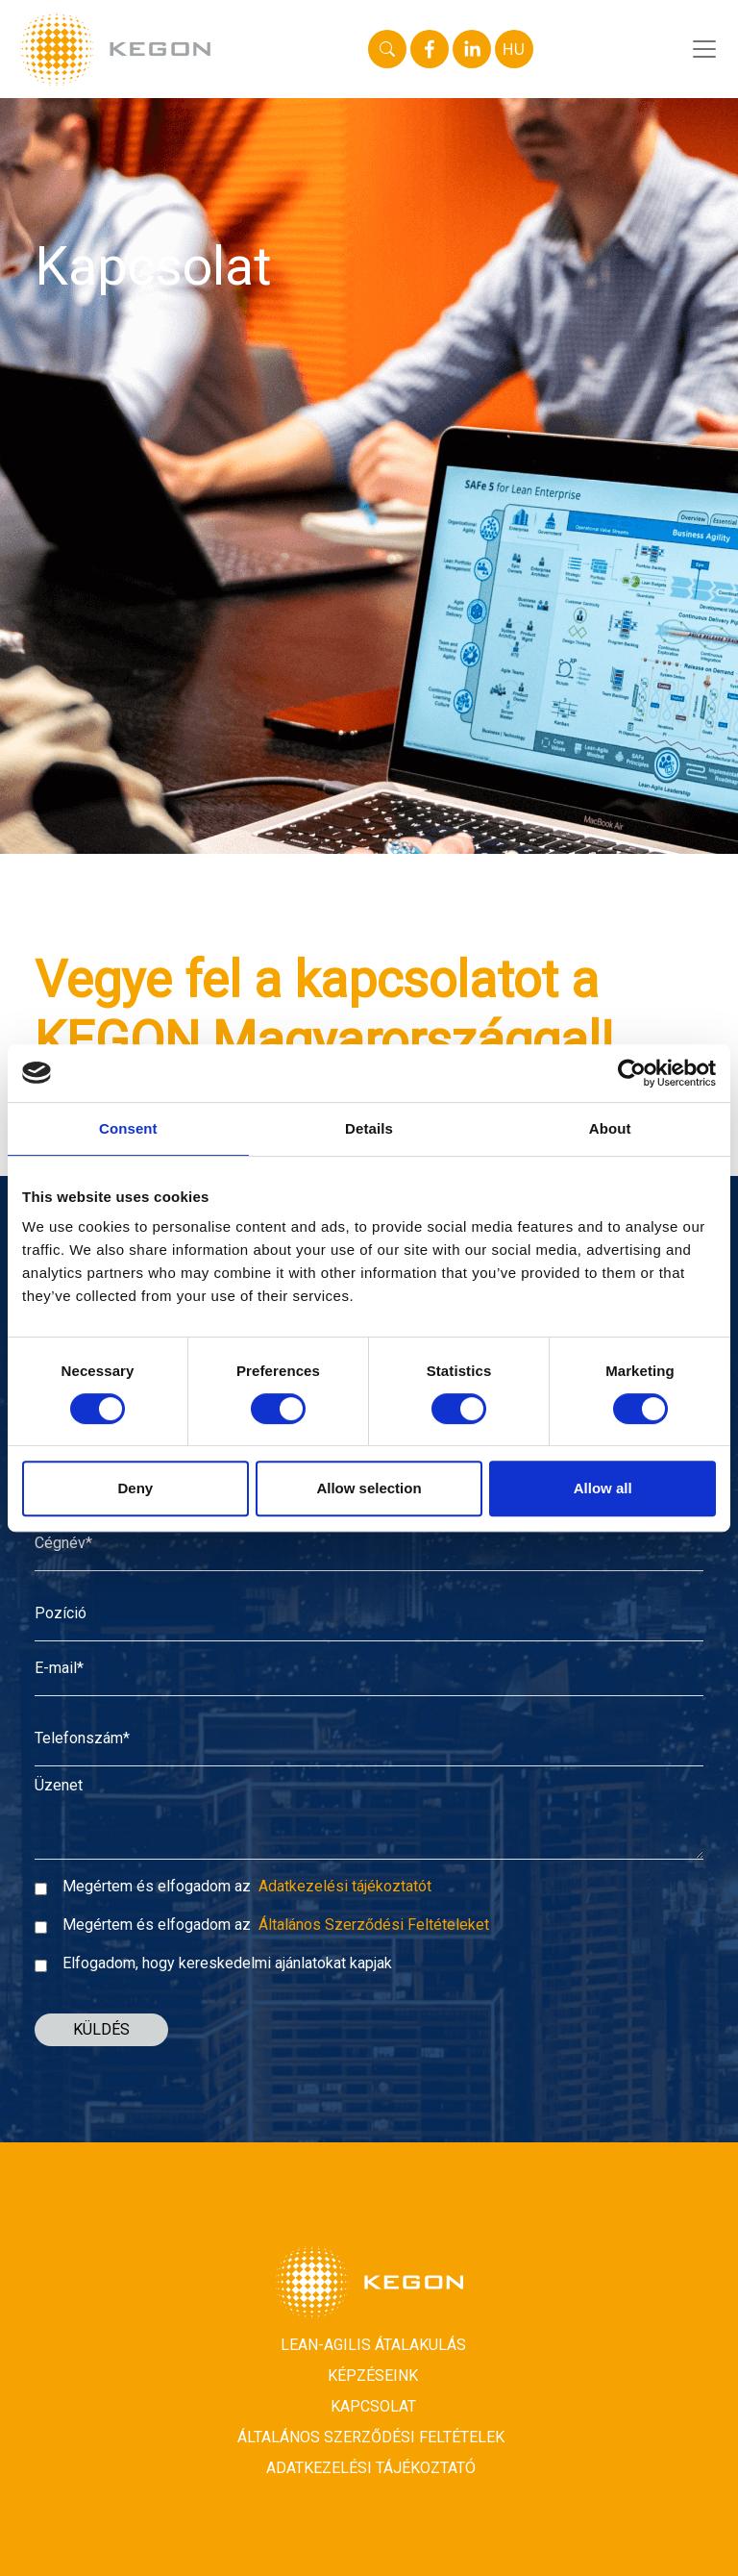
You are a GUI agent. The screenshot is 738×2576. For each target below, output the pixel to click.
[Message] (369, 1822)
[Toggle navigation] (708, 49)
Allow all (603, 1488)
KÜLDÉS (101, 2035)
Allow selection (368, 1488)
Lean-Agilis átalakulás (373, 2350)
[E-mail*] (369, 1682)
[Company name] (369, 1557)
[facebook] (429, 49)
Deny (135, 1488)
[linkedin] (472, 49)
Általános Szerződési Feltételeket (373, 1930)
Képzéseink (373, 2381)
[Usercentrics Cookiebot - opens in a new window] (632, 1073)
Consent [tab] (128, 1128)
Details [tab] (369, 1128)
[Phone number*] (369, 1752)
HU (514, 49)
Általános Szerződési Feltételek (370, 2443)
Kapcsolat (373, 2412)
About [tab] (610, 1128)
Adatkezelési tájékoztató (371, 2473)
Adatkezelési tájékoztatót (344, 1892)
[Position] (369, 1627)
